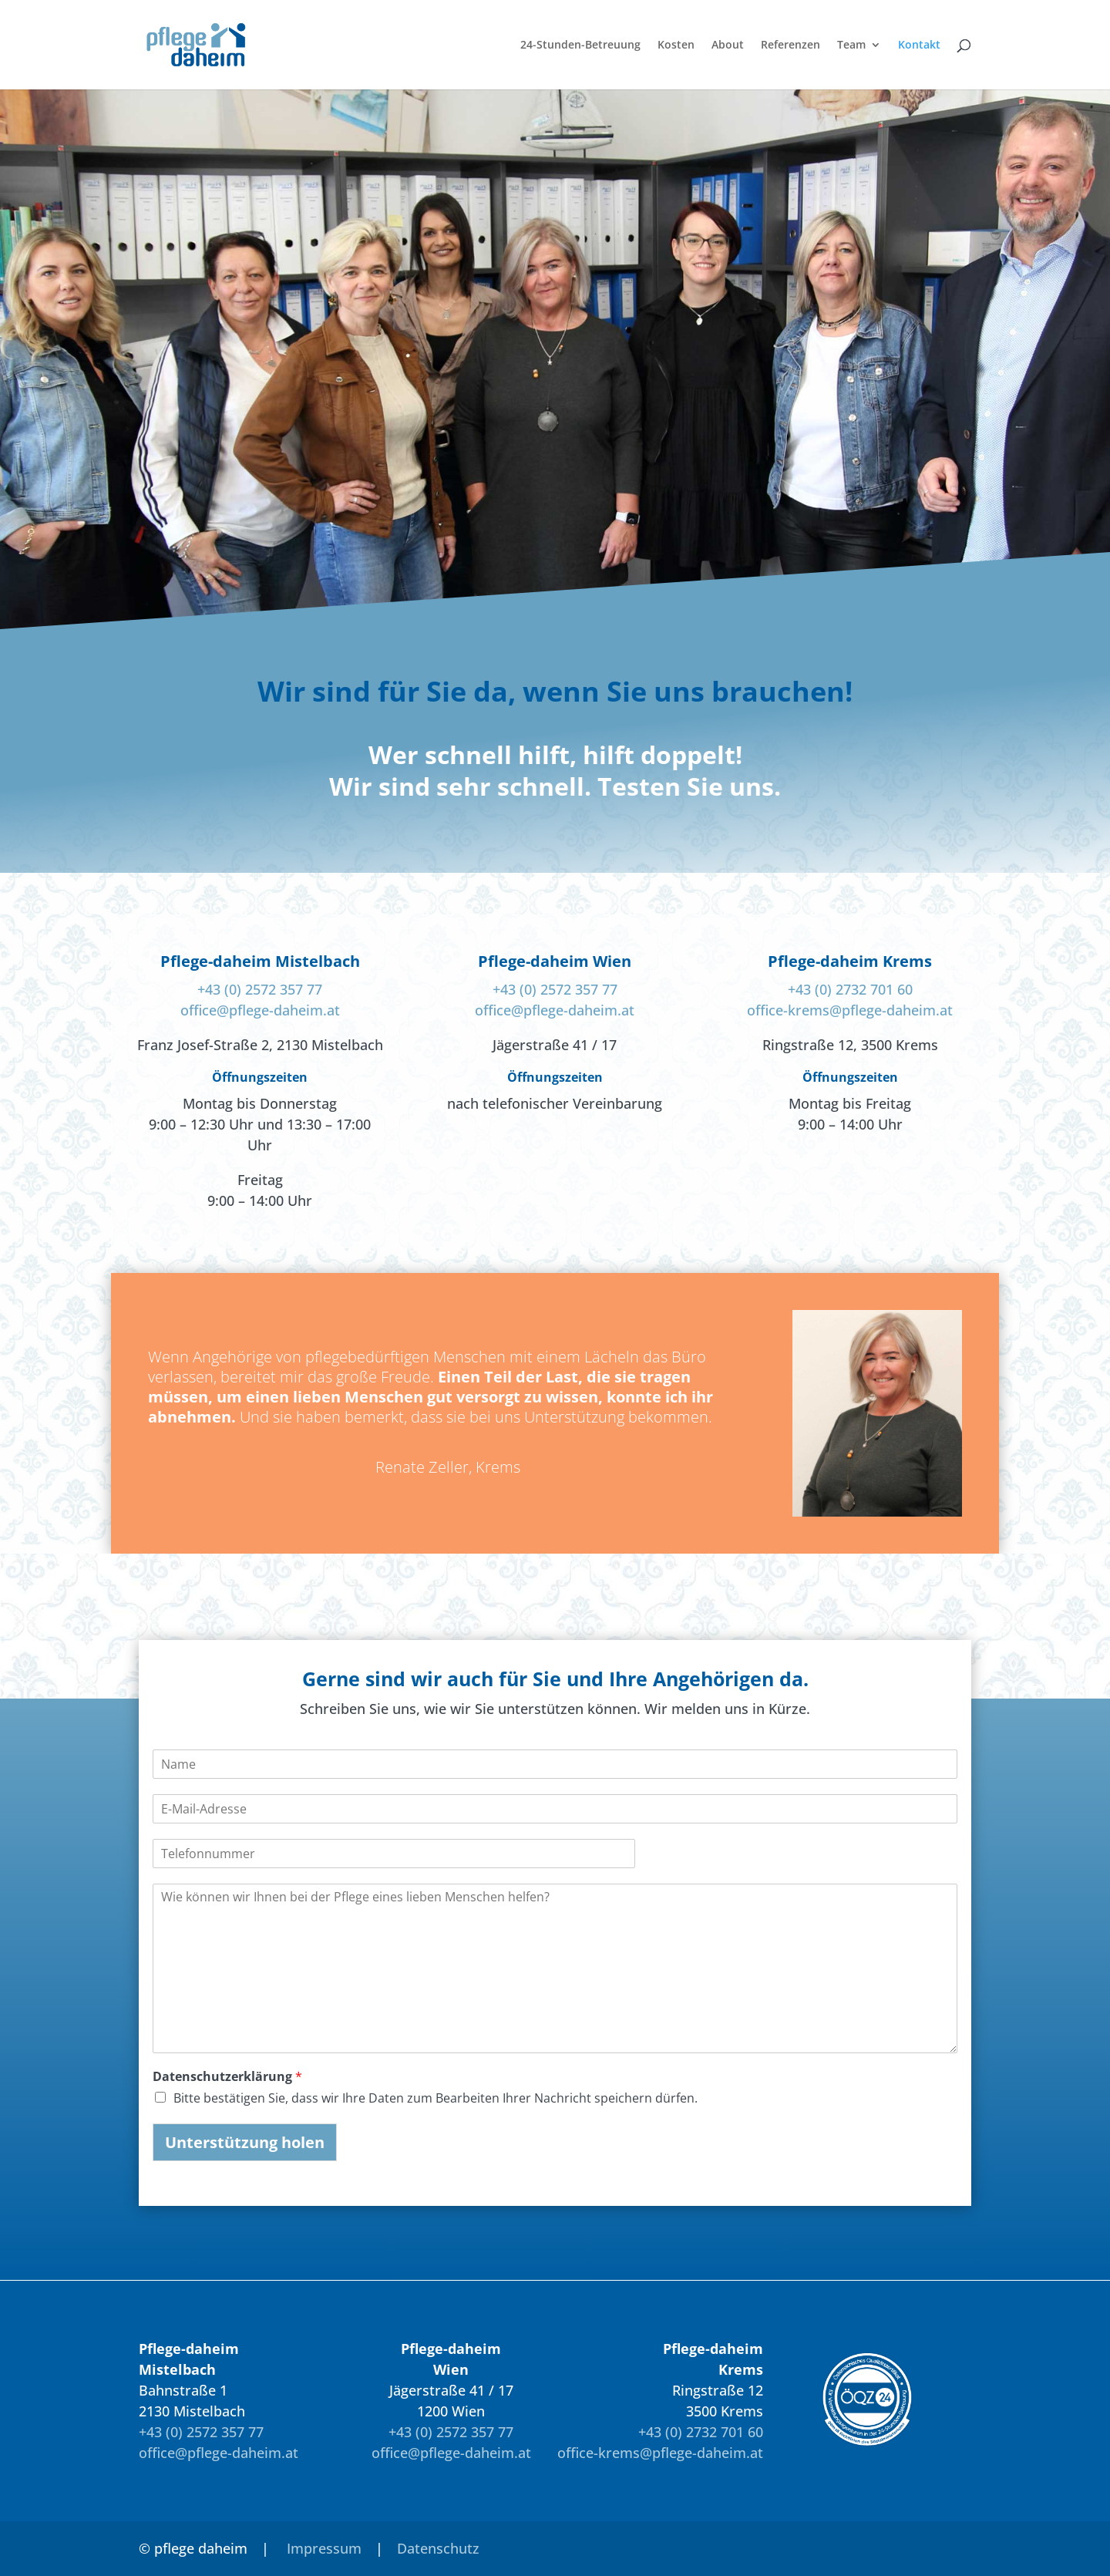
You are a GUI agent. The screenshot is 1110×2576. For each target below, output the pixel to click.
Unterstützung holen (245, 2142)
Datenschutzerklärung (227, 2077)
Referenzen (790, 45)
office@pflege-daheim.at (260, 1010)
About (727, 45)
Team (851, 45)
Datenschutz (438, 2548)
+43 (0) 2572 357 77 (259, 989)
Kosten (676, 45)
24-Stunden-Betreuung (580, 45)
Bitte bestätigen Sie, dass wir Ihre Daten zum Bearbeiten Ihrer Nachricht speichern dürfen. (435, 2097)
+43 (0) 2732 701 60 (850, 989)
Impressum (324, 2548)
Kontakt (919, 45)
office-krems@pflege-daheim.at (850, 1010)
